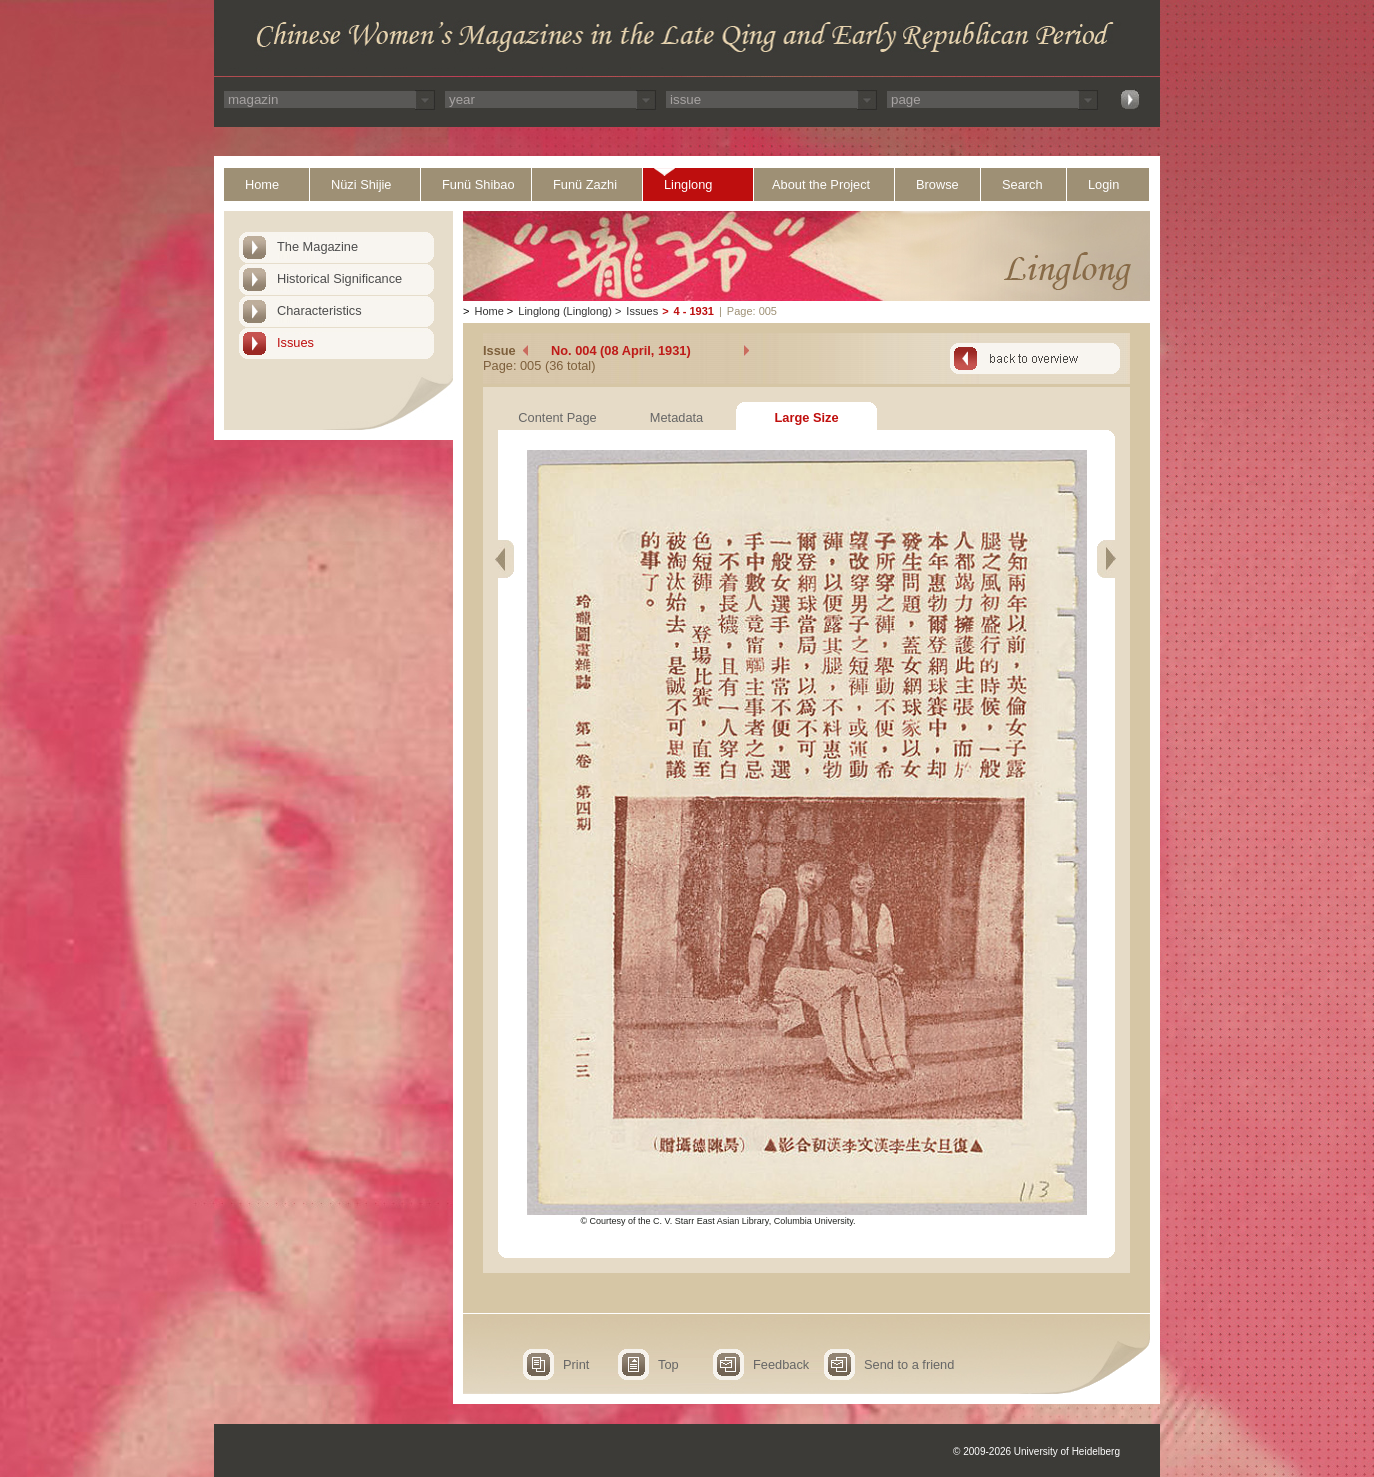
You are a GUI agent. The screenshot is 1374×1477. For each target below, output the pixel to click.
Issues (295, 342)
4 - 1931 (694, 311)
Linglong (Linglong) (565, 311)
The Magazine (317, 246)
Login (1103, 184)
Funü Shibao (478, 184)
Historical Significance (339, 278)
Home (262, 184)
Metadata (676, 417)
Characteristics (319, 310)
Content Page (557, 417)
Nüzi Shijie (361, 184)
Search (1022, 184)
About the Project (821, 184)
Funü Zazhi (585, 184)
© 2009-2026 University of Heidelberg (1036, 1451)
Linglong (688, 184)
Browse (937, 184)
